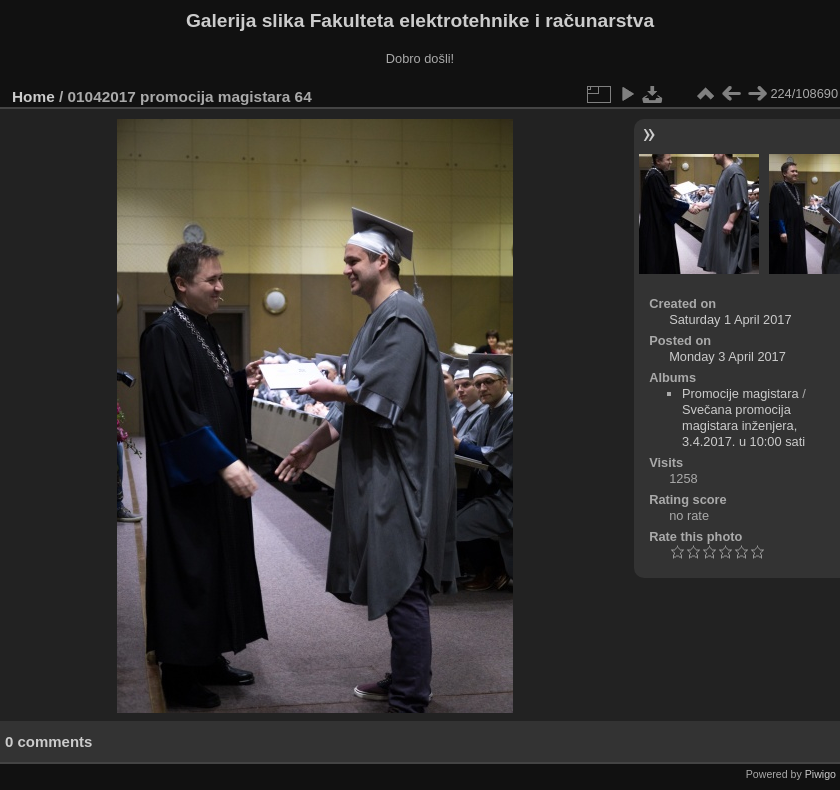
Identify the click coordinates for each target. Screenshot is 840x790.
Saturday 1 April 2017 (730, 319)
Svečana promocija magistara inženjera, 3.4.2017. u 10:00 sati (743, 425)
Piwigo (820, 774)
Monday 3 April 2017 (727, 356)
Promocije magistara (740, 393)
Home (33, 96)
